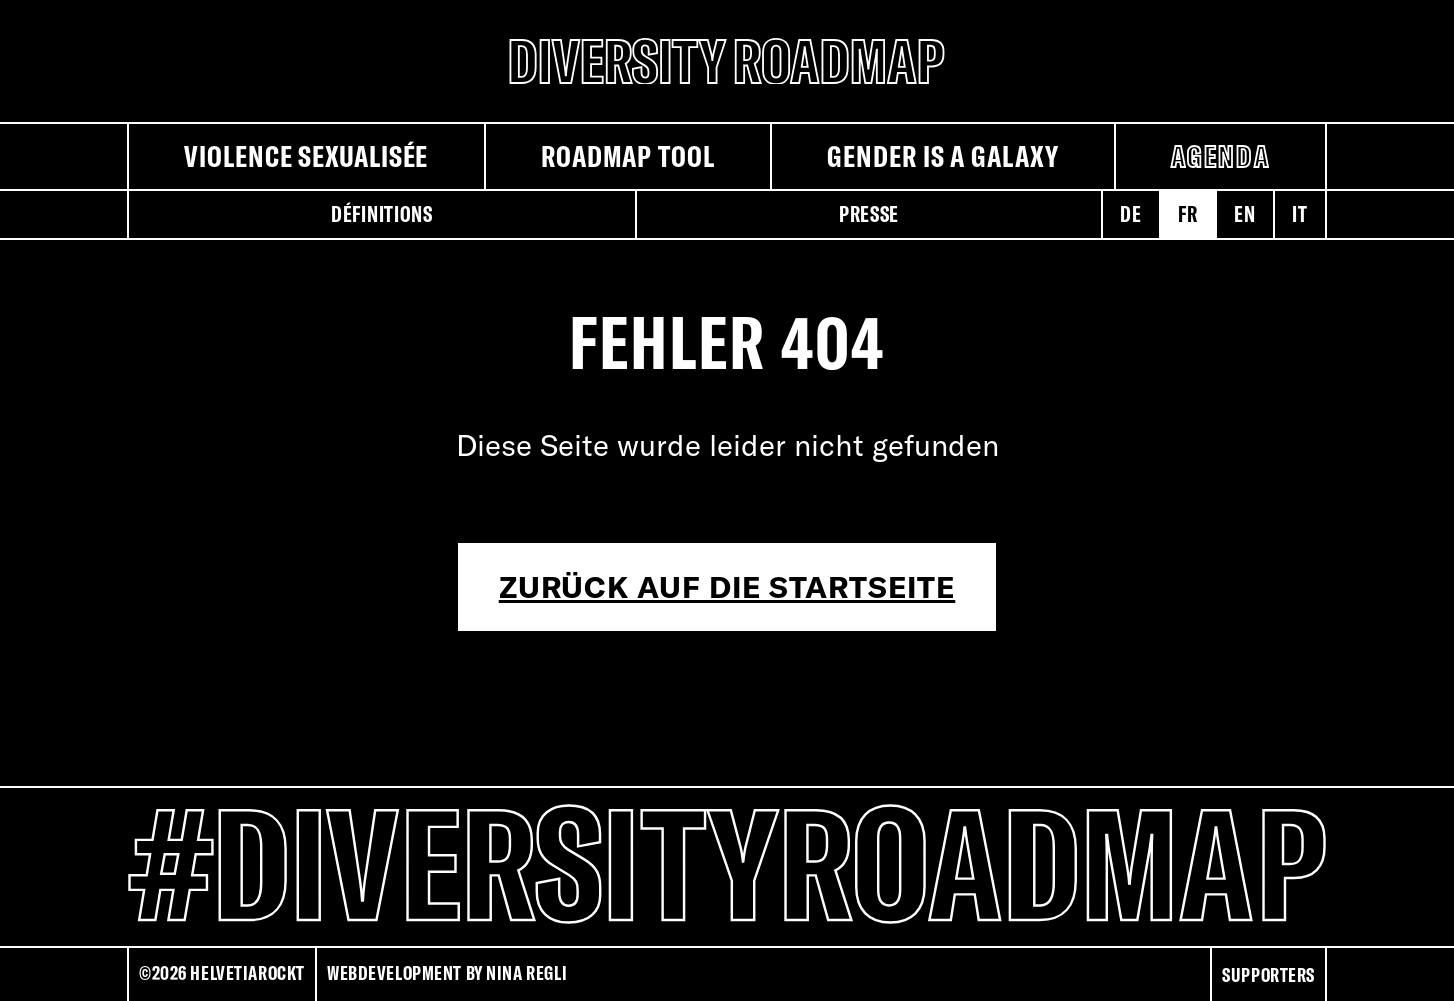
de (1130, 214)
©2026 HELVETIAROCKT (222, 973)
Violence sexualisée (306, 156)
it (1299, 214)
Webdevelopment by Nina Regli (447, 973)
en (1244, 214)
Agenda (1220, 156)
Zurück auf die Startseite (727, 587)
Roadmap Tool (628, 156)
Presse (869, 214)
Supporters (1268, 975)
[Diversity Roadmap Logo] (727, 61)
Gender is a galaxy (942, 156)
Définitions (382, 214)
